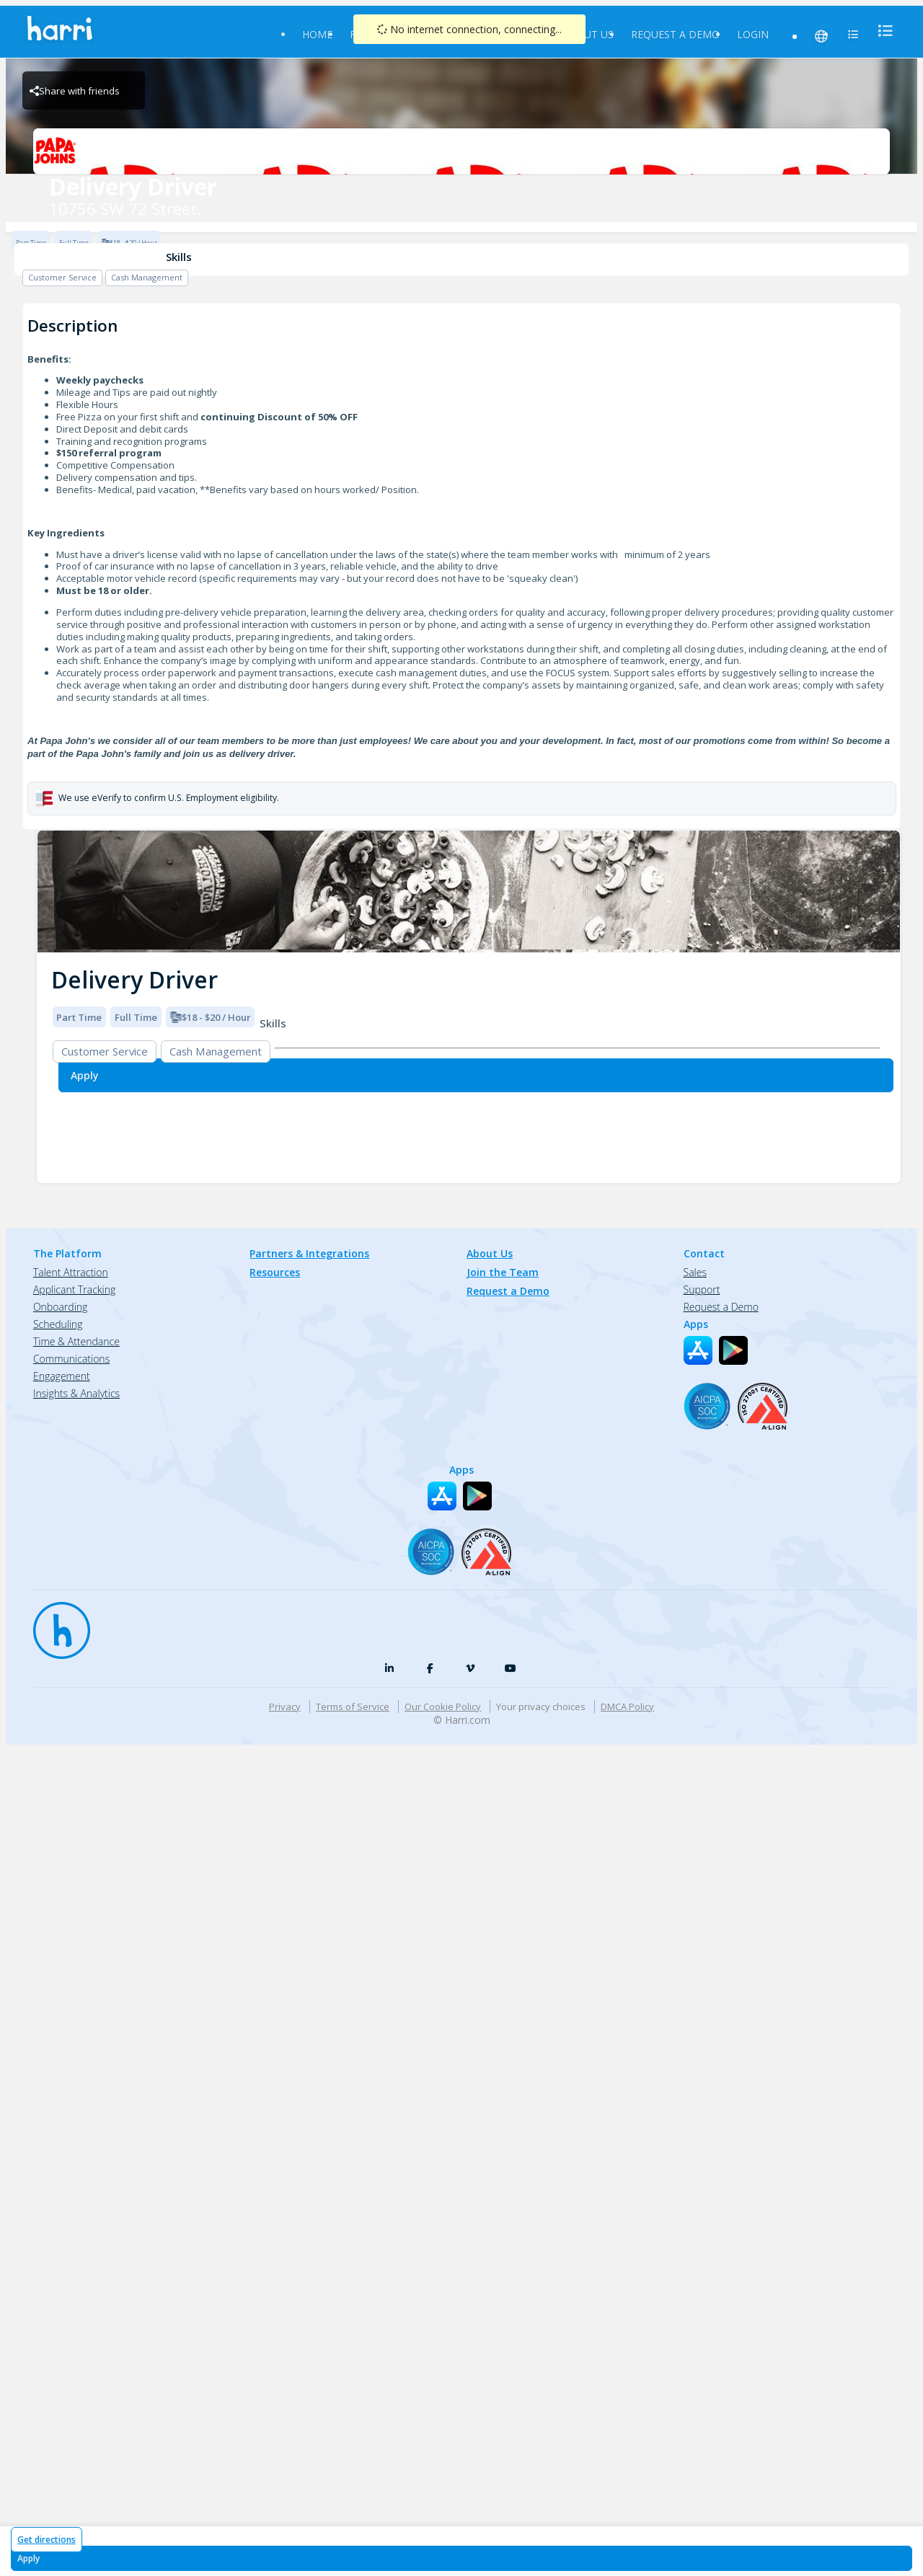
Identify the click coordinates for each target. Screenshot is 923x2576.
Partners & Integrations (309, 1253)
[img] (468, 891)
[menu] (881, 30)
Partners (519, 34)
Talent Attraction (70, 1272)
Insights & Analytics (76, 1393)
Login (753, 34)
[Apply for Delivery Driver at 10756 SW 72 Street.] (461, 2558)
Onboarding (60, 1307)
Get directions (46, 2539)
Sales (695, 1272)
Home (317, 34)
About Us (588, 34)
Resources (447, 34)
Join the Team (503, 1272)
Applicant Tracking (74, 1289)
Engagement (61, 1376)
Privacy (285, 1706)
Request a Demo (675, 34)
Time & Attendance (76, 1341)
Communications (71, 1359)
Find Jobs (375, 34)
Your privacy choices (541, 1706)
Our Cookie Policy (443, 1706)
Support (702, 1289)
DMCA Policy (627, 1706)
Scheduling (58, 1324)
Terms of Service (352, 1706)
